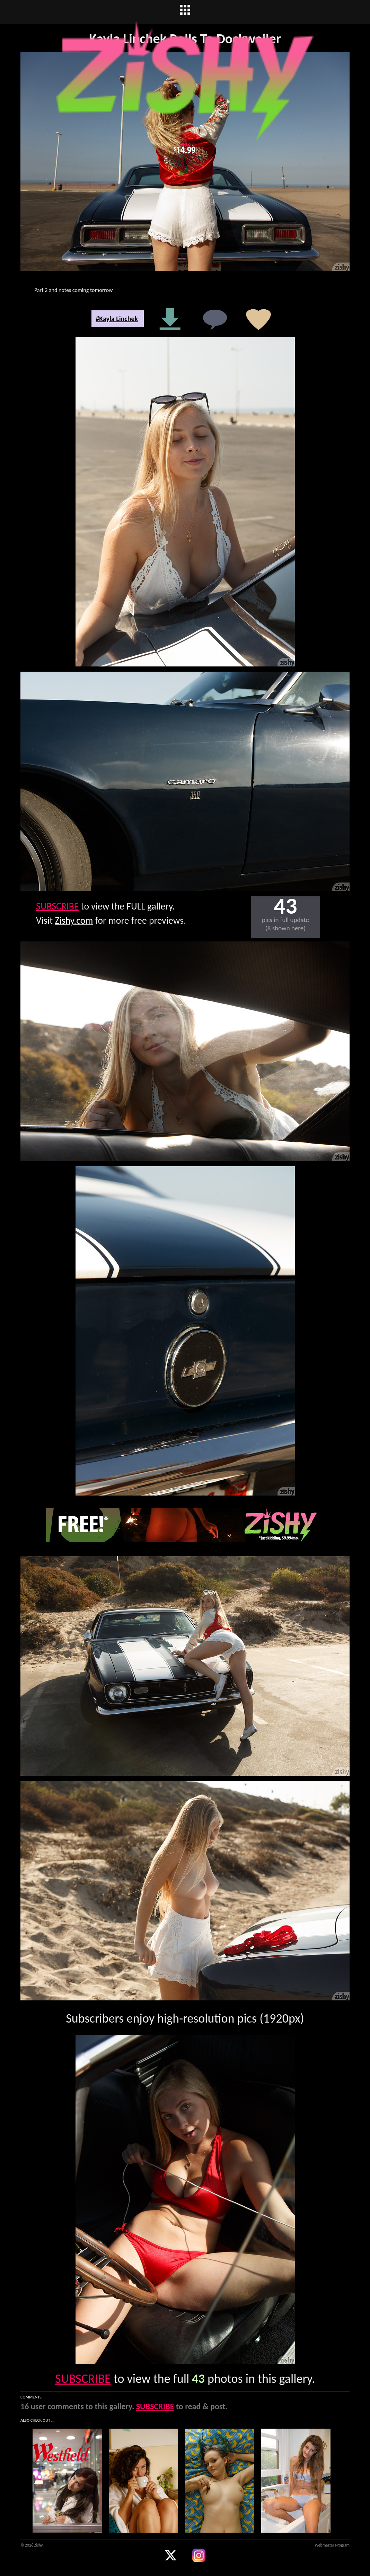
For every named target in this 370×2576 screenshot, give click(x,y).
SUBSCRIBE (57, 906)
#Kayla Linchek (117, 319)
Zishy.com (74, 920)
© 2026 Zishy (31, 2545)
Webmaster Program (332, 2545)
